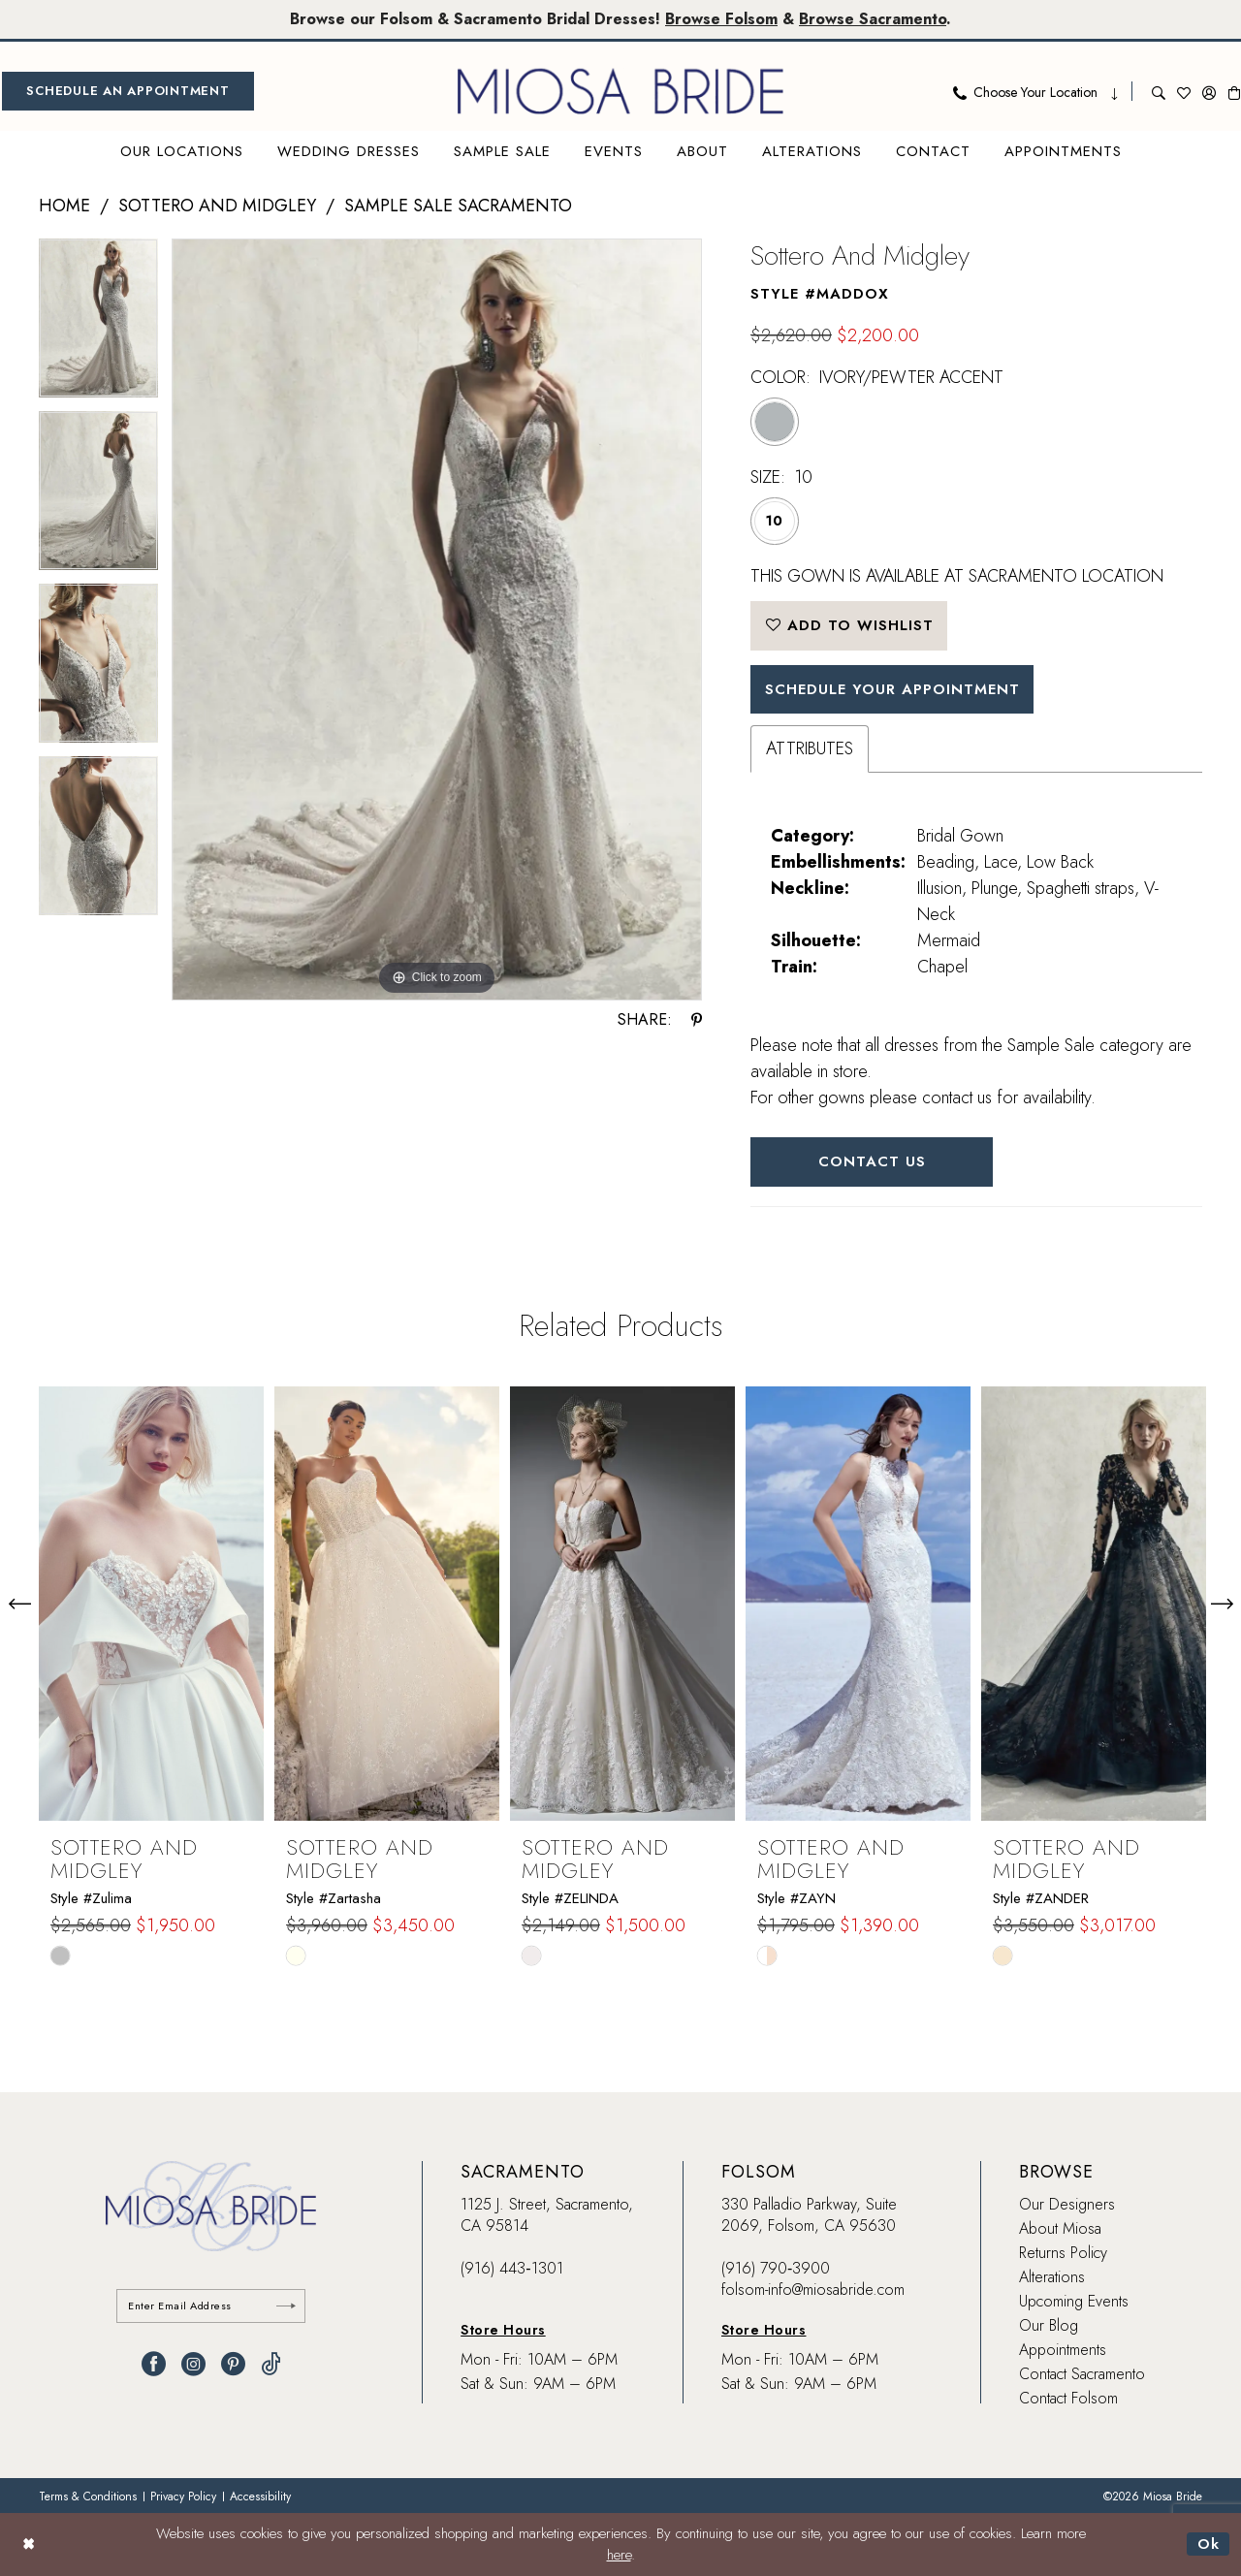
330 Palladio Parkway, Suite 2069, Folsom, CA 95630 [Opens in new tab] (809, 2215)
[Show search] (1158, 91)
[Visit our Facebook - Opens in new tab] (154, 2364)
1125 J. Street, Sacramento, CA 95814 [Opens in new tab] (547, 2215)
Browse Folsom (721, 19)
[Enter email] (210, 2306)
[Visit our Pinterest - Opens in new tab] (233, 2364)
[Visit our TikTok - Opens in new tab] (271, 2364)
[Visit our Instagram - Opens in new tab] (193, 2364)
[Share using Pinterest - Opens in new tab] (696, 1020)
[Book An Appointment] (128, 91)
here (619, 2555)
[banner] (620, 91)
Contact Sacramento (1082, 2374)
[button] (1209, 91)
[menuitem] (128, 91)
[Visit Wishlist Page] (1183, 91)
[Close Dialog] (29, 2544)
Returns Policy (1063, 2253)
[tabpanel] (98, 325)
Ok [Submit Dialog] (1208, 2544)
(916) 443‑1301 (511, 2268)
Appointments (1062, 2349)
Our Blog (1048, 2325)
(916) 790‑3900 (775, 2268)
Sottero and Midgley (217, 205)
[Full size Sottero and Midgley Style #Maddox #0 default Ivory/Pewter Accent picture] (437, 620)
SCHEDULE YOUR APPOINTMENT (892, 689)
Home (64, 205)
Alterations (1052, 2277)
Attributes (809, 748)
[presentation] (151, 1603)
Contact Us (872, 1161)
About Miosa (1060, 2228)
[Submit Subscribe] (286, 2306)
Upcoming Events (1074, 2301)
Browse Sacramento (872, 19)
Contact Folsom (1068, 2398)
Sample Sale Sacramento (458, 205)
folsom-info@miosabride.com (813, 2289)
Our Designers (1067, 2204)
